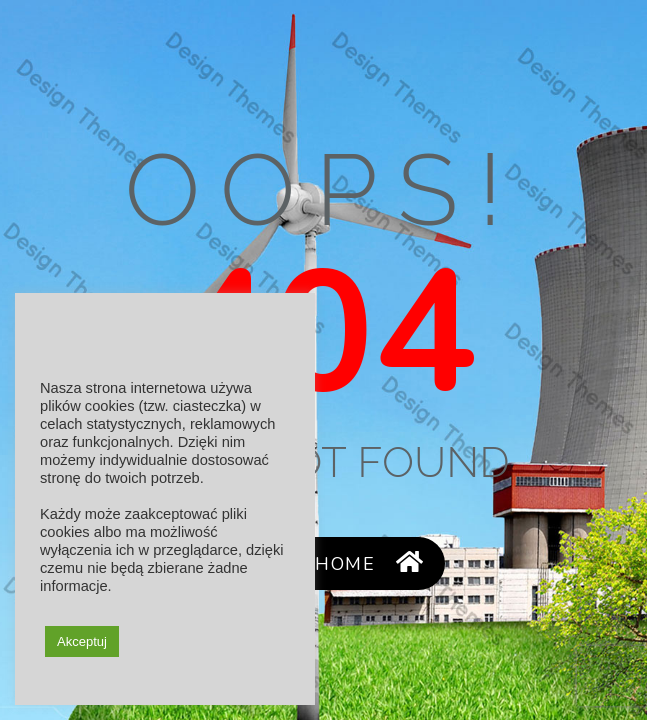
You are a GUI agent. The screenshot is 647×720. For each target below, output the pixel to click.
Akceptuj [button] (82, 641)
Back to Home (323, 563)
